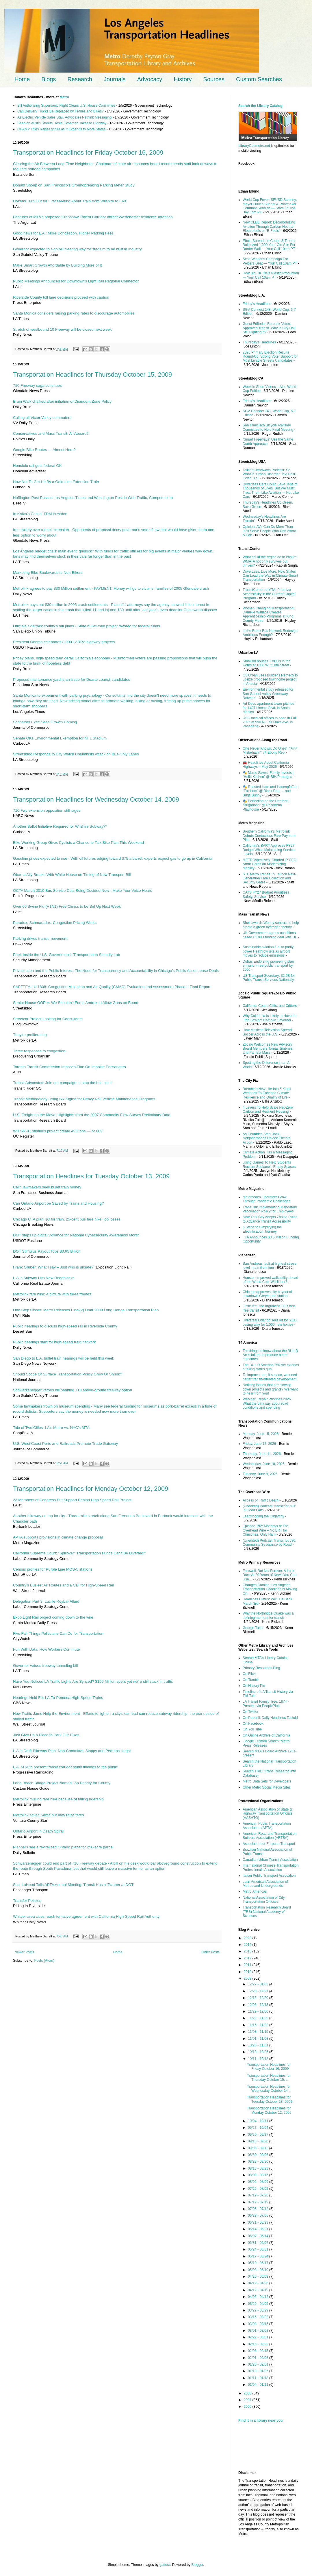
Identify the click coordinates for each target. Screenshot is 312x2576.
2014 (248, 1945)
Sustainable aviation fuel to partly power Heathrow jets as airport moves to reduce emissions (268, 951)
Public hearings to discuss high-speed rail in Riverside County (65, 1326)
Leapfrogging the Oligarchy (263, 1516)
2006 (248, 2407)
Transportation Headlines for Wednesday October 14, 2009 (96, 799)
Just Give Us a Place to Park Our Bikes (46, 1735)
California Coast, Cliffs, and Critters (270, 1006)
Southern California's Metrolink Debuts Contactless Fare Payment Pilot (269, 835)
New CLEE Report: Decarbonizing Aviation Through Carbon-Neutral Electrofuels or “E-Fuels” (269, 226)
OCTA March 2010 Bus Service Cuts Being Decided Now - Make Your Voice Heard (82, 890)
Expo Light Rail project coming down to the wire (53, 1617)
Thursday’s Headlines (259, 342)
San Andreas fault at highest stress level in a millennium (269, 1266)
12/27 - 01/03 (258, 1984)
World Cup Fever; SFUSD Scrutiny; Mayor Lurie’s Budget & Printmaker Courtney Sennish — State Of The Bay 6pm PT (270, 206)
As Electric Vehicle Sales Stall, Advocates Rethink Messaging (64, 117)
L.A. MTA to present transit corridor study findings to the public (65, 1767)
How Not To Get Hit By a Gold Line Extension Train (56, 482)
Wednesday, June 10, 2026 (264, 1464)
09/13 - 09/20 (258, 2141)
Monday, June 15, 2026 (261, 1434)
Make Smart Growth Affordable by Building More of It (57, 265)
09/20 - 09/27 (258, 2135)
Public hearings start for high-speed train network (54, 1342)
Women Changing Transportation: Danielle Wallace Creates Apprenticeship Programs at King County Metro (268, 614)
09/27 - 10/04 (258, 2128)
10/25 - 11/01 (258, 2045)
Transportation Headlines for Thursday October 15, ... (269, 2078)
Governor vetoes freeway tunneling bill (45, 1665)
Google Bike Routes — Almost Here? (44, 449)
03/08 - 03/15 (258, 2324)
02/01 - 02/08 (258, 2358)
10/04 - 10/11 (258, 2121)
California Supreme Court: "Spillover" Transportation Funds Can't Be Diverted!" (79, 1553)
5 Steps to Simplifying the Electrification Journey (262, 1229)
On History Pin (254, 1686)
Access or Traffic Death (260, 1500)
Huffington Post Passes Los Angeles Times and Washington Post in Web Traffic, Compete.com (93, 497)
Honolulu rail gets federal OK (37, 465)
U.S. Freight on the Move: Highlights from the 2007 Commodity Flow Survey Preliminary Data (91, 1115)
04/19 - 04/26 (258, 2283)
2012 (248, 1958)
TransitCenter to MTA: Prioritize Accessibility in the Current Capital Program (269, 594)
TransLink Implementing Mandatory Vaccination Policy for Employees (270, 1209)
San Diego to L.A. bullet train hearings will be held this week (63, 1358)
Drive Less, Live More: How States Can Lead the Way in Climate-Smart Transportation (270, 575)
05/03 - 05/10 (258, 2270)
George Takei (253, 1628)
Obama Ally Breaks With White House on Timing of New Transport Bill (72, 874)
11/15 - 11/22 (258, 2025)
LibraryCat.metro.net (254, 146)
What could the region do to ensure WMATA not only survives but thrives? (270, 561)
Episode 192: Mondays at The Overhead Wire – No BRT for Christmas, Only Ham (266, 1530)
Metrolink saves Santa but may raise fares (48, 1815)
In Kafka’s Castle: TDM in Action (40, 514)
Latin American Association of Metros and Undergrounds (265, 1884)
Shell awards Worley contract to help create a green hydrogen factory (271, 925)
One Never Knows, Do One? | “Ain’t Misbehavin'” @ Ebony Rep (270, 750)
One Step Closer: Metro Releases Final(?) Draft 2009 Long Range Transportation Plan (86, 1310)
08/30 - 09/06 (258, 2155)
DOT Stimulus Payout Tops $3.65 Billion (46, 1251)
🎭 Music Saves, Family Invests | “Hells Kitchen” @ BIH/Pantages (268, 775)
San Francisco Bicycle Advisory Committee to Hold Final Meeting (268, 427)
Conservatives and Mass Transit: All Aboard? (51, 433)
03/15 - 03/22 (258, 2317)
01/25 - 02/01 (258, 2364)
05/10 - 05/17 (258, 2263)
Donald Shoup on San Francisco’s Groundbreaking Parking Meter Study (74, 185)
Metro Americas (255, 1891)
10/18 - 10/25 (258, 2052)
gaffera (164, 2565)
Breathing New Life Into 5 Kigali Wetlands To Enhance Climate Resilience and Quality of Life (267, 1093)
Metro (64, 97)
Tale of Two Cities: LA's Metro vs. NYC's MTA (51, 1427)
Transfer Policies (27, 1900)
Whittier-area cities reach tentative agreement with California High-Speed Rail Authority (86, 1916)
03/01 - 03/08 (258, 2331)
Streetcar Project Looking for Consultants (47, 1019)
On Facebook (253, 1723)
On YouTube (252, 1729)
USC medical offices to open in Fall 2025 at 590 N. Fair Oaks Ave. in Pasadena (270, 722)
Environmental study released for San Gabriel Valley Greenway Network (268, 693)
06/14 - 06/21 (258, 2229)
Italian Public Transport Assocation (269, 1876)
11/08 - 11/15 (258, 2032)
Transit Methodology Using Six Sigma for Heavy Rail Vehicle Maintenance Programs (84, 1099)
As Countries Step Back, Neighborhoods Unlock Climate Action (266, 1138)
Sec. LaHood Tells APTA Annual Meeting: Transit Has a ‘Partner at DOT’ (73, 1884)
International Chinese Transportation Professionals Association (270, 1867)
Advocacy (149, 79)
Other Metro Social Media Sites (267, 1787)
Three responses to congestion (39, 1051)
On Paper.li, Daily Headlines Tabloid (270, 1718)
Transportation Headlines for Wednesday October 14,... (269, 2089)
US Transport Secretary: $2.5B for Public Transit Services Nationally (269, 978)
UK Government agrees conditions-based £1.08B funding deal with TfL (270, 935)
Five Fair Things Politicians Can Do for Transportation (58, 1633)
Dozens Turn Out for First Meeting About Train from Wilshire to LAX (70, 201)
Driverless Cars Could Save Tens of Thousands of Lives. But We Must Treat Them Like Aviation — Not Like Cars (271, 490)
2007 (248, 2400)
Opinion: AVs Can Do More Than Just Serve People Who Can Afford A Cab (269, 531)
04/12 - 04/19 (258, 2290)
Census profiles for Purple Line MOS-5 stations (52, 1569)
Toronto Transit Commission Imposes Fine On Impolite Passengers (69, 1067)
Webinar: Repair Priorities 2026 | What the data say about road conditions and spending (268, 1403)
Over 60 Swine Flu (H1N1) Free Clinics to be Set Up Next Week (67, 906)
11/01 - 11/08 (258, 2039)
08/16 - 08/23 (258, 2168)
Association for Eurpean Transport (269, 1844)
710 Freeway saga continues (37, 385)
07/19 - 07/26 (258, 2195)
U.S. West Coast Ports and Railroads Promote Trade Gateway (65, 1443)
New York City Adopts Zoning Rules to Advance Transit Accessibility (270, 1219)
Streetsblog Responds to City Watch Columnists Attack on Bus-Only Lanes (76, 754)
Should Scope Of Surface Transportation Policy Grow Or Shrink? (67, 1374)
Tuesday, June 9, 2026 (260, 1474)
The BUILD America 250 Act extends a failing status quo (271, 1367)
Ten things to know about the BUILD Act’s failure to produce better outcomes (270, 1355)
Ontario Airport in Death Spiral (38, 1831)
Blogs (48, 79)
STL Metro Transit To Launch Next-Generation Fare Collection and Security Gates (269, 878)
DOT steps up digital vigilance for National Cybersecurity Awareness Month (76, 1235)
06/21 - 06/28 (258, 2222)
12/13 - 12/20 (258, 1998)
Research (79, 79)
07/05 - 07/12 (258, 2209)
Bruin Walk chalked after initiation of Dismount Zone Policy (62, 401)
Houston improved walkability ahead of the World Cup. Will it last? (270, 1280)
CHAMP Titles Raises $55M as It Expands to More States (61, 129)
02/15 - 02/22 (258, 2344)
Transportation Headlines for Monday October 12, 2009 (90, 1488)
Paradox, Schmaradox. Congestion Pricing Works (54, 922)
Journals (115, 79)
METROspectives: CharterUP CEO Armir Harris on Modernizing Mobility (269, 864)
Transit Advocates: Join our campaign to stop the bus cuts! (62, 1083)
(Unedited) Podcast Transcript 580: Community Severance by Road (269, 1542)
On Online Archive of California (266, 1735)
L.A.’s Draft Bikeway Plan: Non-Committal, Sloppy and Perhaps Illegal (72, 1751)
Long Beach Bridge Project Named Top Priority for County (61, 1783)
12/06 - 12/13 (258, 2005)
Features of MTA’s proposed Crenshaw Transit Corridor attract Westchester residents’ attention (93, 217)
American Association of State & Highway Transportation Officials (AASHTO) (267, 1813)
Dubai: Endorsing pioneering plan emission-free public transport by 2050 (268, 965)
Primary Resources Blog (261, 1668)
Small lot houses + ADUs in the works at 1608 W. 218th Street (266, 663)
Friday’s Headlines (257, 304)
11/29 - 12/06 (258, 2011)
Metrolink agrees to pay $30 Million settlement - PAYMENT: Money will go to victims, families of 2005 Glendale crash (111, 588)
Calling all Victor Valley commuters (42, 417)
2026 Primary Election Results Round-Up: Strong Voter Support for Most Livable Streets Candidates (270, 356)
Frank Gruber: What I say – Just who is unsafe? (53, 1267)
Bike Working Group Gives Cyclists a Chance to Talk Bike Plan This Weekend (78, 842)
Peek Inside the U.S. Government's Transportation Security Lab (66, 955)
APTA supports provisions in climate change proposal (58, 1537)
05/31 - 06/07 (258, 2243)
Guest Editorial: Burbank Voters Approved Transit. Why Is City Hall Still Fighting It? (269, 328)
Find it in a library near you (260, 2420)
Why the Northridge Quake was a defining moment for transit (268, 1615)
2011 (248, 1965)
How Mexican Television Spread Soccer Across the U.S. (267, 1032)
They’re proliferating (30, 1035)
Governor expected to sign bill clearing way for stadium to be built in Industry (77, 249)
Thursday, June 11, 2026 (262, 1454)
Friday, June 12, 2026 (259, 1444)
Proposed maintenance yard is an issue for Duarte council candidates (71, 679)
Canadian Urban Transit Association (270, 1860)
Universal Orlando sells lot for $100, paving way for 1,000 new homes (270, 1322)
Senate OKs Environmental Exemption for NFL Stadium (60, 738)
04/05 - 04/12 (258, 2297)
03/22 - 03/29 (258, 2310)
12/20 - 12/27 (258, 1991)
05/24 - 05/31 (258, 2249)
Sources (213, 79)
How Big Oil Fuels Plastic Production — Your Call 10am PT (271, 275)
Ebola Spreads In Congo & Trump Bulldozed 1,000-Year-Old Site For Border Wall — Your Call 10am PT (269, 245)
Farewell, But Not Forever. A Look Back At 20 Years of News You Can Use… (269, 1575)
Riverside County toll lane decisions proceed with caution (61, 297)
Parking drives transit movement (40, 938)
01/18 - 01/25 (258, 2371)
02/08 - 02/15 (258, 2351)
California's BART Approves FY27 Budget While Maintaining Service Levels (268, 850)
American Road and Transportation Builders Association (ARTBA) (269, 1836)
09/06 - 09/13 (258, 2148)
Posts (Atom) (44, 1961)
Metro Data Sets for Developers (267, 1781)
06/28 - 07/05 (258, 2215)
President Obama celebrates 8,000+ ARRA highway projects (64, 642)
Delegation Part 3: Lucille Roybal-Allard (46, 1601)
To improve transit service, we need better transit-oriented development (270, 1377)
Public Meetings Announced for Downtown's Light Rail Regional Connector (76, 281)
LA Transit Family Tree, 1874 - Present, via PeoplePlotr (266, 1704)
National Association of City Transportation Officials (264, 1900)
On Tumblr (251, 1680)
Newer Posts (24, 1952)
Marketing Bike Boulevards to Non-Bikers (47, 572)
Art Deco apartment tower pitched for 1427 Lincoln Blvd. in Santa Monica (268, 708)
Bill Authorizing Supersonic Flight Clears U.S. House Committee (66, 105)
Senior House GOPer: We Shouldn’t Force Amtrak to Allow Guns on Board (75, 1003)
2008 (248, 2393)
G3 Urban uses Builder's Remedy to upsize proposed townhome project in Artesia (270, 679)
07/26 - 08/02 (258, 2189)
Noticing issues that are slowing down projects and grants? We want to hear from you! (270, 1389)
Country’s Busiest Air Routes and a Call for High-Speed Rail (63, 1585)
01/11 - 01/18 (258, 2378)
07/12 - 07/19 (258, 2202)
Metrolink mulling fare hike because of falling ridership (58, 1799)
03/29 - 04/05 (258, 2304)
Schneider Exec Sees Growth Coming (45, 722)
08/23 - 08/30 (258, 2161)
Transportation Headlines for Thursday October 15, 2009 (92, 374)
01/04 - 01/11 (258, 2385)
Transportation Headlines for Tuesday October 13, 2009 (91, 1176)
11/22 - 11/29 (258, 2018)
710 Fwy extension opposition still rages (46, 810)
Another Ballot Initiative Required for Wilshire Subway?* (60, 826)
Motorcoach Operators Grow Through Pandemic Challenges (266, 1199)
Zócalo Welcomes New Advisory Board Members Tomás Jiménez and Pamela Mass (267, 1048)
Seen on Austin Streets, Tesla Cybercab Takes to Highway (61, 123)
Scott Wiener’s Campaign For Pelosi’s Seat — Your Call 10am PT (270, 261)
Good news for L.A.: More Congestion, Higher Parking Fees (63, 233)
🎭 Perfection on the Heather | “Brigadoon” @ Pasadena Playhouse (266, 805)
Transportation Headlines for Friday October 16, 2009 (88, 152)
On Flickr (250, 1674)
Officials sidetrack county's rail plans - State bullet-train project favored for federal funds (86, 626)
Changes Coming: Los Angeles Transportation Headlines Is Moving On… (270, 1589)
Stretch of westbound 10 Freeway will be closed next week (62, 329)
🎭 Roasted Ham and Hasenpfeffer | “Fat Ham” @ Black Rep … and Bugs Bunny (270, 791)
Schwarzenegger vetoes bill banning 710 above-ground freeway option (72, 1390)
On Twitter (250, 1712)
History (183, 79)
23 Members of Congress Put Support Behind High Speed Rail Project (72, 1500)
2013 (248, 1951)
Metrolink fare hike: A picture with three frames (52, 1294)
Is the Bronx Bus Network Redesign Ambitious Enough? (270, 633)
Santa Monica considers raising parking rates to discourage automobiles (74, 313)
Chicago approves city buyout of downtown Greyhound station (267, 1294)
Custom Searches (259, 79)
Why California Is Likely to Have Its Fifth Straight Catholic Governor (269, 1018)
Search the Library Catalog (260, 106)
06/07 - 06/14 (258, 2236)
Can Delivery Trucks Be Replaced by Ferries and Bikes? (60, 111)
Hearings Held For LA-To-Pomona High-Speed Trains (58, 1697)
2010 (248, 1972)
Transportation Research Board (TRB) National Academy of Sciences (267, 1911)
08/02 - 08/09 (258, 2182)
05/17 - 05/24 (258, 2256)
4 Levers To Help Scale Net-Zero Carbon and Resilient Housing (268, 1109)
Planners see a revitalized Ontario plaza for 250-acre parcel (63, 1847)
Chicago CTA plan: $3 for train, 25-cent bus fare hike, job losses (66, 1219)
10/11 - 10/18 (258, 2059)
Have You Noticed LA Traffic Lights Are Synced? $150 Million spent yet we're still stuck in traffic (93, 1681)
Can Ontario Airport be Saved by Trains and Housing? (58, 1203)
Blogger (197, 2565)
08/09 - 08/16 (258, 2175)
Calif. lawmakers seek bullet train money (47, 1187)
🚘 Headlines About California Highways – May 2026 (266, 765)
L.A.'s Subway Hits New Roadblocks (43, 1278)
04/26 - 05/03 (258, 2276)
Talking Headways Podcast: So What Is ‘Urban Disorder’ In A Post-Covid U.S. (269, 474)
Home (22, 79)
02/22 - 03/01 (258, 2337)
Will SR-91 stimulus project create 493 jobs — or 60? (57, 1131)
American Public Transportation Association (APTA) (267, 1825)
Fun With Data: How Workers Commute (46, 1649)
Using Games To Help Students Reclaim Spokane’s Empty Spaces (269, 1164)
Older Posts (210, 1952)
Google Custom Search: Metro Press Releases (266, 1743)
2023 (248, 1938)
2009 (248, 1978)
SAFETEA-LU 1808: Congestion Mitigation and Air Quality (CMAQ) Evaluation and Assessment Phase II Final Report (111, 987)
